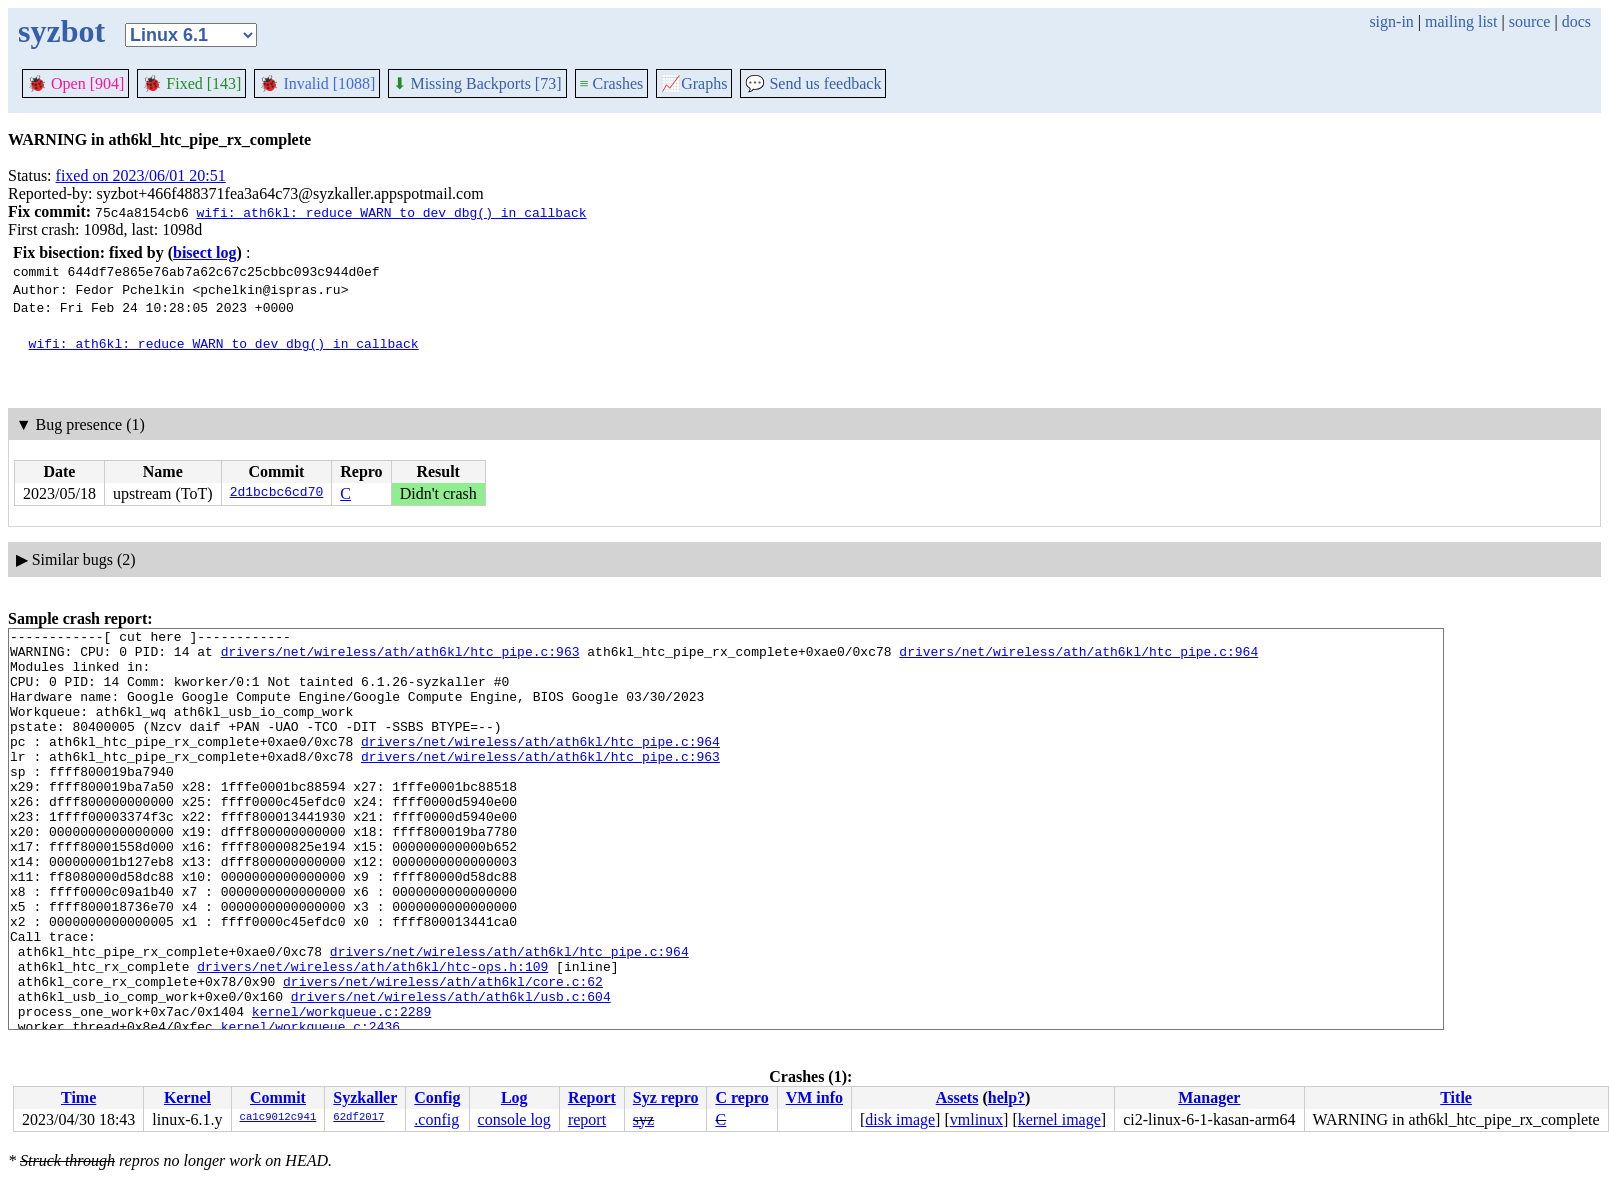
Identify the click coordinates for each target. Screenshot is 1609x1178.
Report (592, 1097)
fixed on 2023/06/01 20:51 (141, 175)
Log (514, 1097)
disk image (900, 1119)
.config (436, 1119)
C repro (741, 1097)
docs (1576, 21)
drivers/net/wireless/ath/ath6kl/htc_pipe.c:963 (400, 657)
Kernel (187, 1097)
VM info (814, 1097)
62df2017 (358, 1118)
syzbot (61, 31)
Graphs (694, 83)
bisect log (205, 252)
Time (78, 1097)
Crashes (612, 83)
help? (1006, 1097)
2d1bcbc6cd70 (277, 494)
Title (1456, 1097)
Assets (957, 1097)
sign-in (1391, 21)
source (1530, 21)
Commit (278, 1097)
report (587, 1119)
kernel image (1059, 1119)
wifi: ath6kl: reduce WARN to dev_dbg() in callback (391, 212)
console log (514, 1119)
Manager (1209, 1097)
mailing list (1461, 21)
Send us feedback (813, 83)
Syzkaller (365, 1097)
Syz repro (666, 1097)
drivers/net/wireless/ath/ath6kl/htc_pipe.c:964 (1078, 657)
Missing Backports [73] (477, 83)
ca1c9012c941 (278, 1118)
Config (437, 1097)
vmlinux (976, 1119)
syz (643, 1119)
